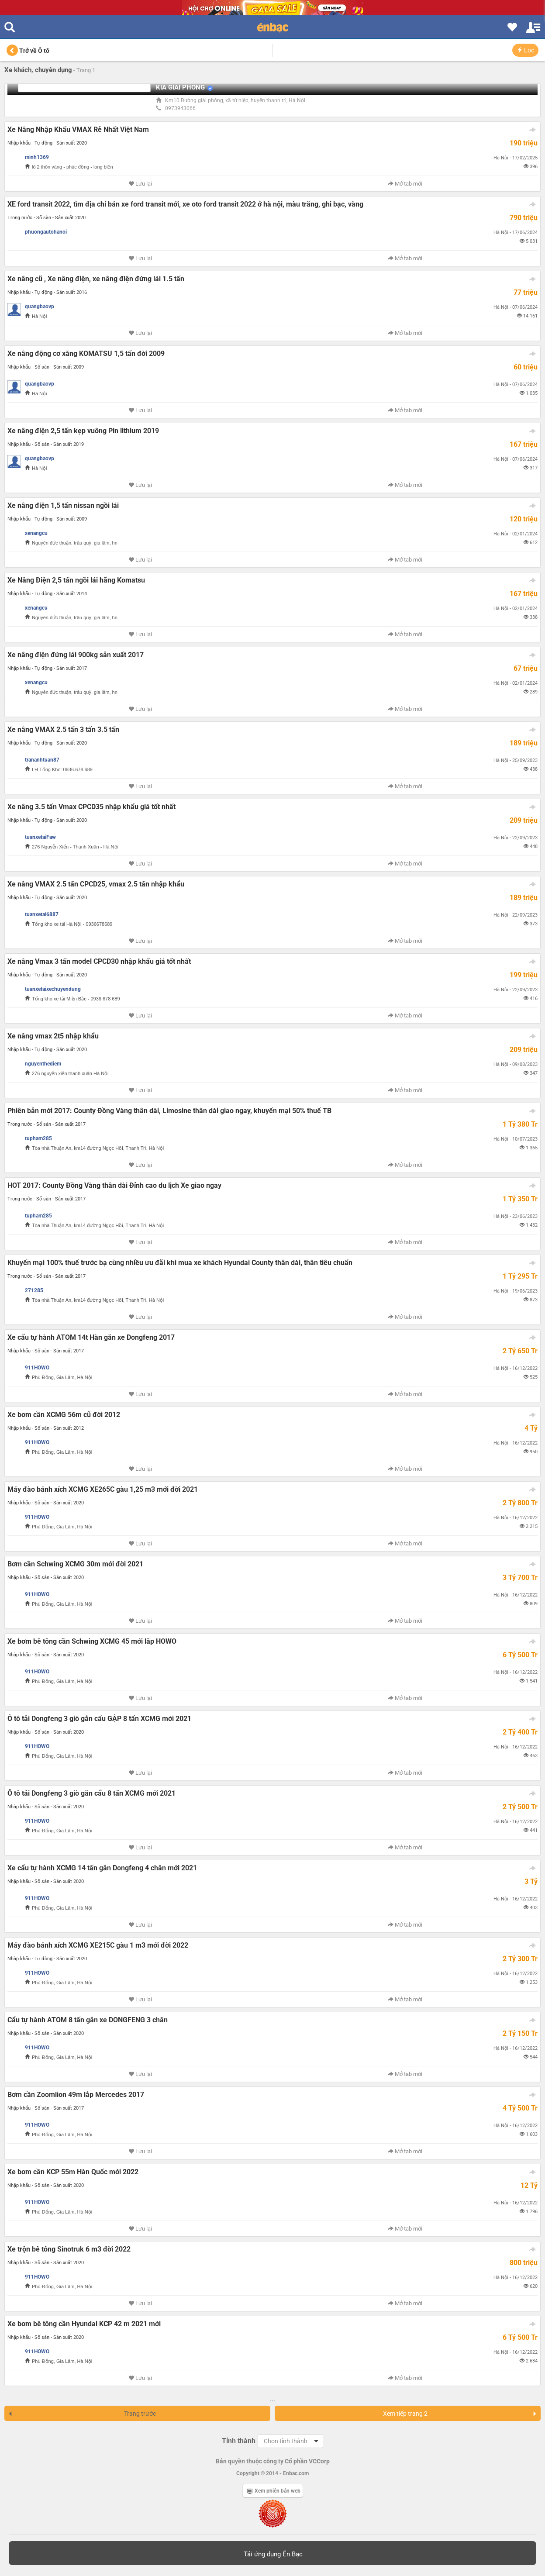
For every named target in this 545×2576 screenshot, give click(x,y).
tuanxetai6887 (42, 914)
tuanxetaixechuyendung (53, 989)
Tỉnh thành (238, 2441)
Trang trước (82, 2413)
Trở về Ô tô (28, 50)
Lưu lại (140, 183)
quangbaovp (39, 306)
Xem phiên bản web (273, 2491)
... (272, 2399)
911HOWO (37, 1368)
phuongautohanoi (46, 232)
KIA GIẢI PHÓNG (180, 87)
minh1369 (37, 157)
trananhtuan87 (42, 760)
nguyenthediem (43, 1064)
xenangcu (36, 533)
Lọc (525, 50)
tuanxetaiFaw (40, 837)
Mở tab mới (405, 183)
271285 (34, 1290)
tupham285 (38, 1138)
